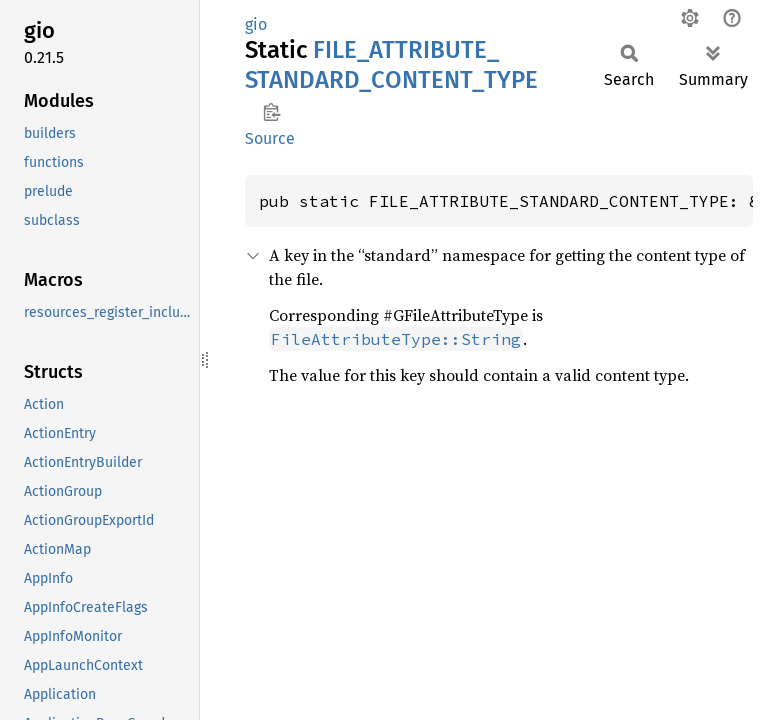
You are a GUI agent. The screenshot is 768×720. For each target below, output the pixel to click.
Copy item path (271, 112)
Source (270, 138)
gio (256, 24)
